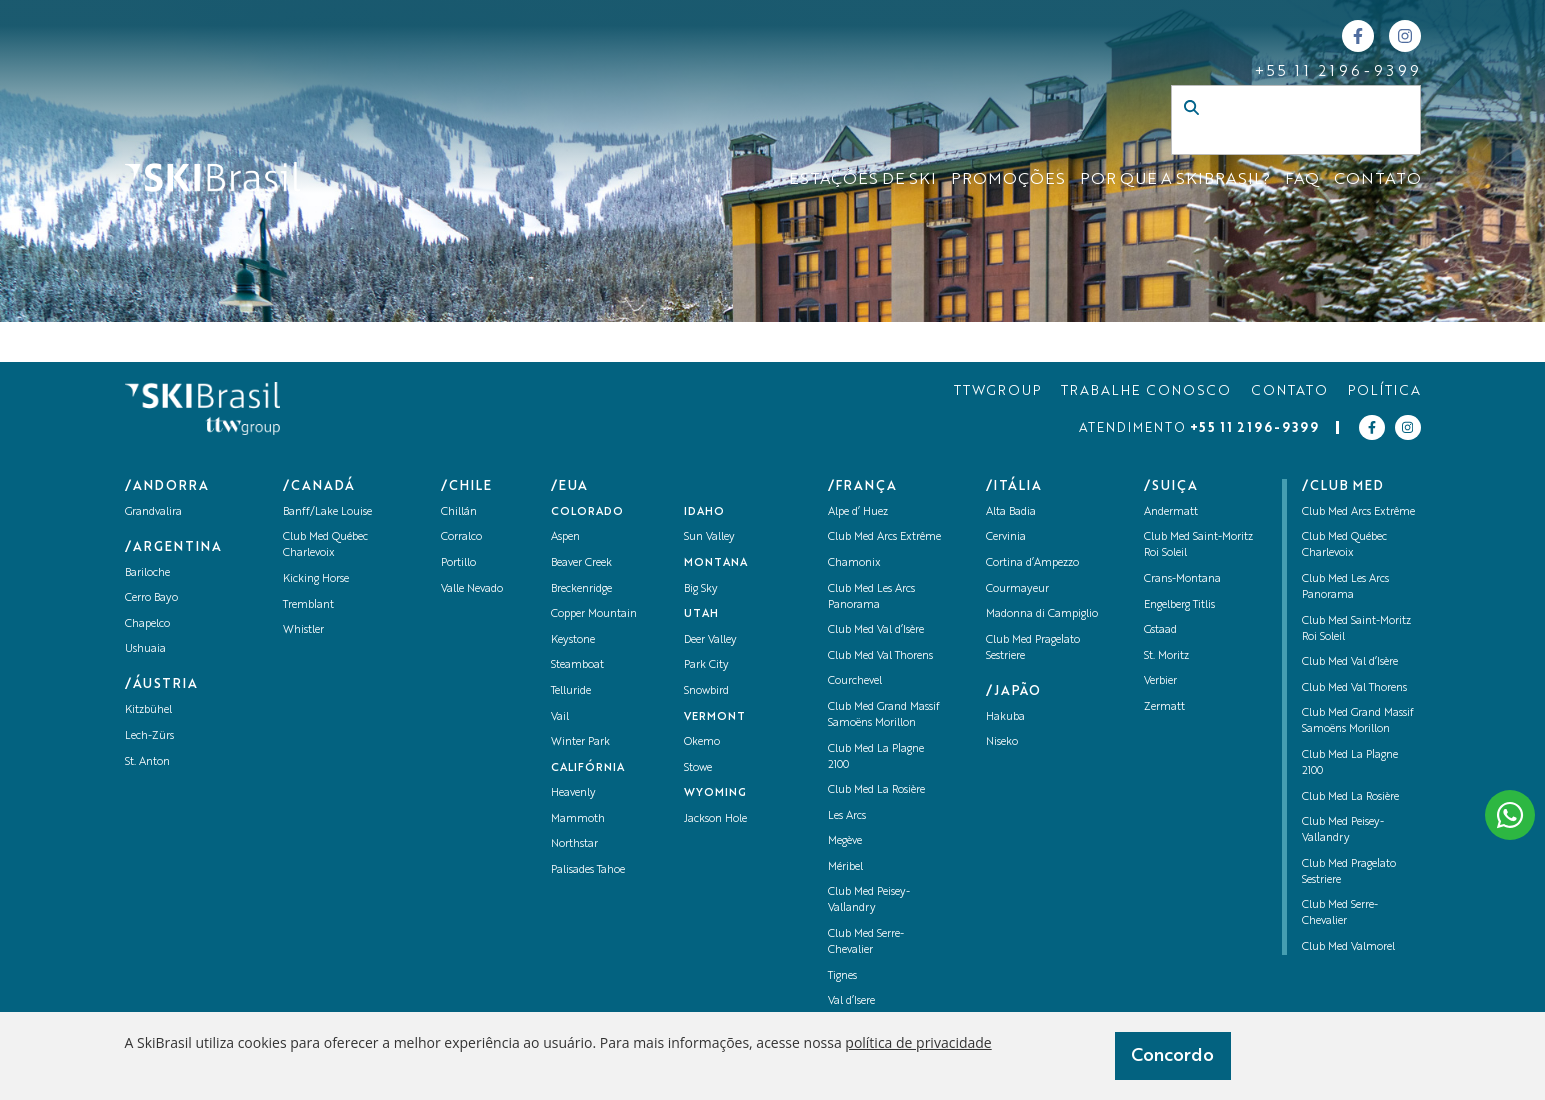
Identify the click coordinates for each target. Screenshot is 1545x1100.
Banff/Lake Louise (327, 512)
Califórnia (588, 768)
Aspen (565, 537)
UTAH (701, 614)
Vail (560, 717)
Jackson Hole (715, 819)
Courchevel (855, 681)
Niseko (1002, 742)
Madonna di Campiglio (1042, 614)
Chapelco (147, 624)
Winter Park (580, 742)
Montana (716, 563)
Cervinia (1006, 537)
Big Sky (701, 589)
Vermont (715, 717)
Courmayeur (1017, 589)
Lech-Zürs (149, 736)
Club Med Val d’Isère (876, 630)
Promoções (1008, 180)
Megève (845, 841)
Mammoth (578, 819)
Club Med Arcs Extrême (884, 537)
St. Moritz (1166, 656)
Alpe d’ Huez (858, 512)
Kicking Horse (316, 579)
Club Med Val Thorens (880, 656)
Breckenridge (581, 589)
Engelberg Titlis (1179, 605)
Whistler (303, 630)
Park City (706, 665)
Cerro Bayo (151, 598)
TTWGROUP (997, 391)
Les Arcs (847, 816)
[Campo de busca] (1275, 140)
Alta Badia (1011, 512)
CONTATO (1377, 180)
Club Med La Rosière (876, 790)
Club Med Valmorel (1348, 947)
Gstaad (1160, 630)
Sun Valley (709, 537)
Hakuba (1005, 717)
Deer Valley (710, 640)
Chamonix (854, 563)
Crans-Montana (1182, 579)
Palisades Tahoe (588, 870)
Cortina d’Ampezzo (1032, 563)
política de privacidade (918, 1042)
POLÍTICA (1384, 391)
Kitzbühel (148, 710)
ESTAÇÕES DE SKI (862, 180)
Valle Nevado (472, 589)
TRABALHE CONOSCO (1146, 391)
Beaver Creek (581, 563)
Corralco (461, 537)
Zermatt (1164, 707)
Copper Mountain (594, 614)
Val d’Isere (851, 1001)
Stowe (698, 768)
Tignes (842, 976)
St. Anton (147, 762)
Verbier (1160, 681)
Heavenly (573, 793)
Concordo (1172, 1056)
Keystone (573, 640)
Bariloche (147, 573)
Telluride (571, 691)
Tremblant (308, 605)
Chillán (459, 512)
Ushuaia (145, 649)
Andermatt (1171, 512)
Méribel (845, 867)
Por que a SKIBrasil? (1175, 180)
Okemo (702, 742)
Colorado (587, 512)
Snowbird (706, 691)
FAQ (1302, 180)
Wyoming (715, 793)
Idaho (704, 512)
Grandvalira (153, 512)
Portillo (458, 563)
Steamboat (577, 665)
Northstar (574, 844)
